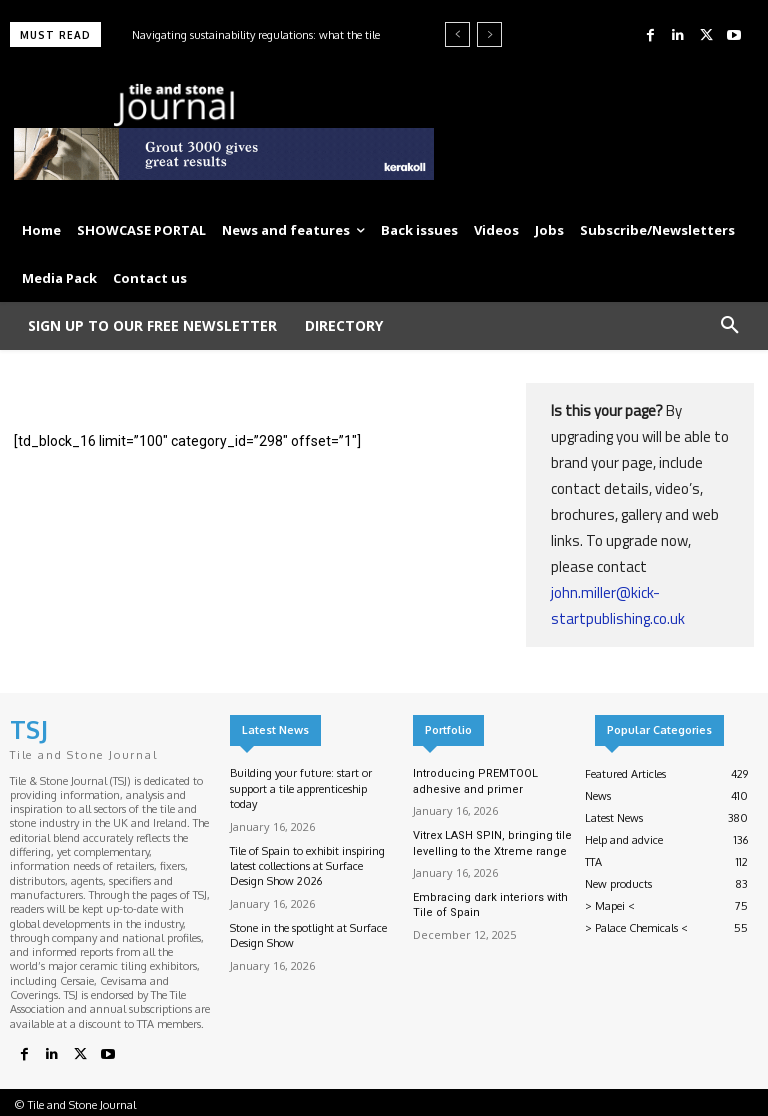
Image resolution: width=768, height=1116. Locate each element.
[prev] (457, 34)
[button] (730, 326)
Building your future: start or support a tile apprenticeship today (301, 788)
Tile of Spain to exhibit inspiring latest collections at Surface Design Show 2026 (307, 866)
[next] (489, 34)
